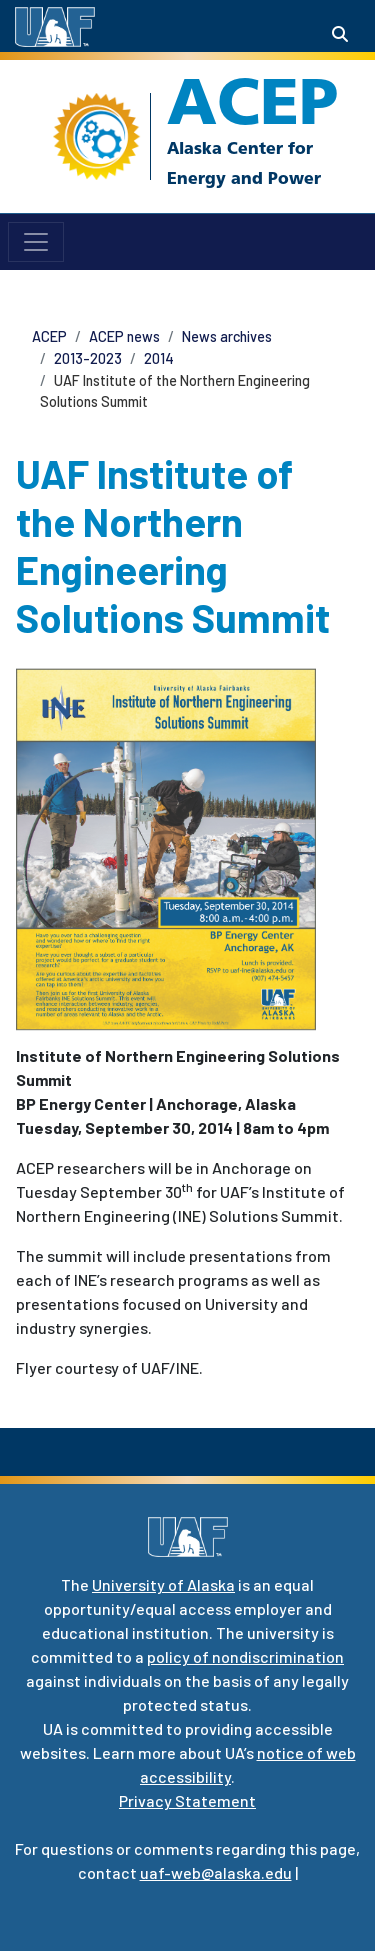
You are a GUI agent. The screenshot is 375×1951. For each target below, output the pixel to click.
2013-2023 (88, 358)
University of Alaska (163, 1584)
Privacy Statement (187, 1800)
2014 (159, 358)
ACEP (252, 101)
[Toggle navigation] (36, 242)
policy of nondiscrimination (245, 1656)
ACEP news (124, 336)
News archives (227, 336)
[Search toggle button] (340, 34)
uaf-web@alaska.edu (216, 1872)
